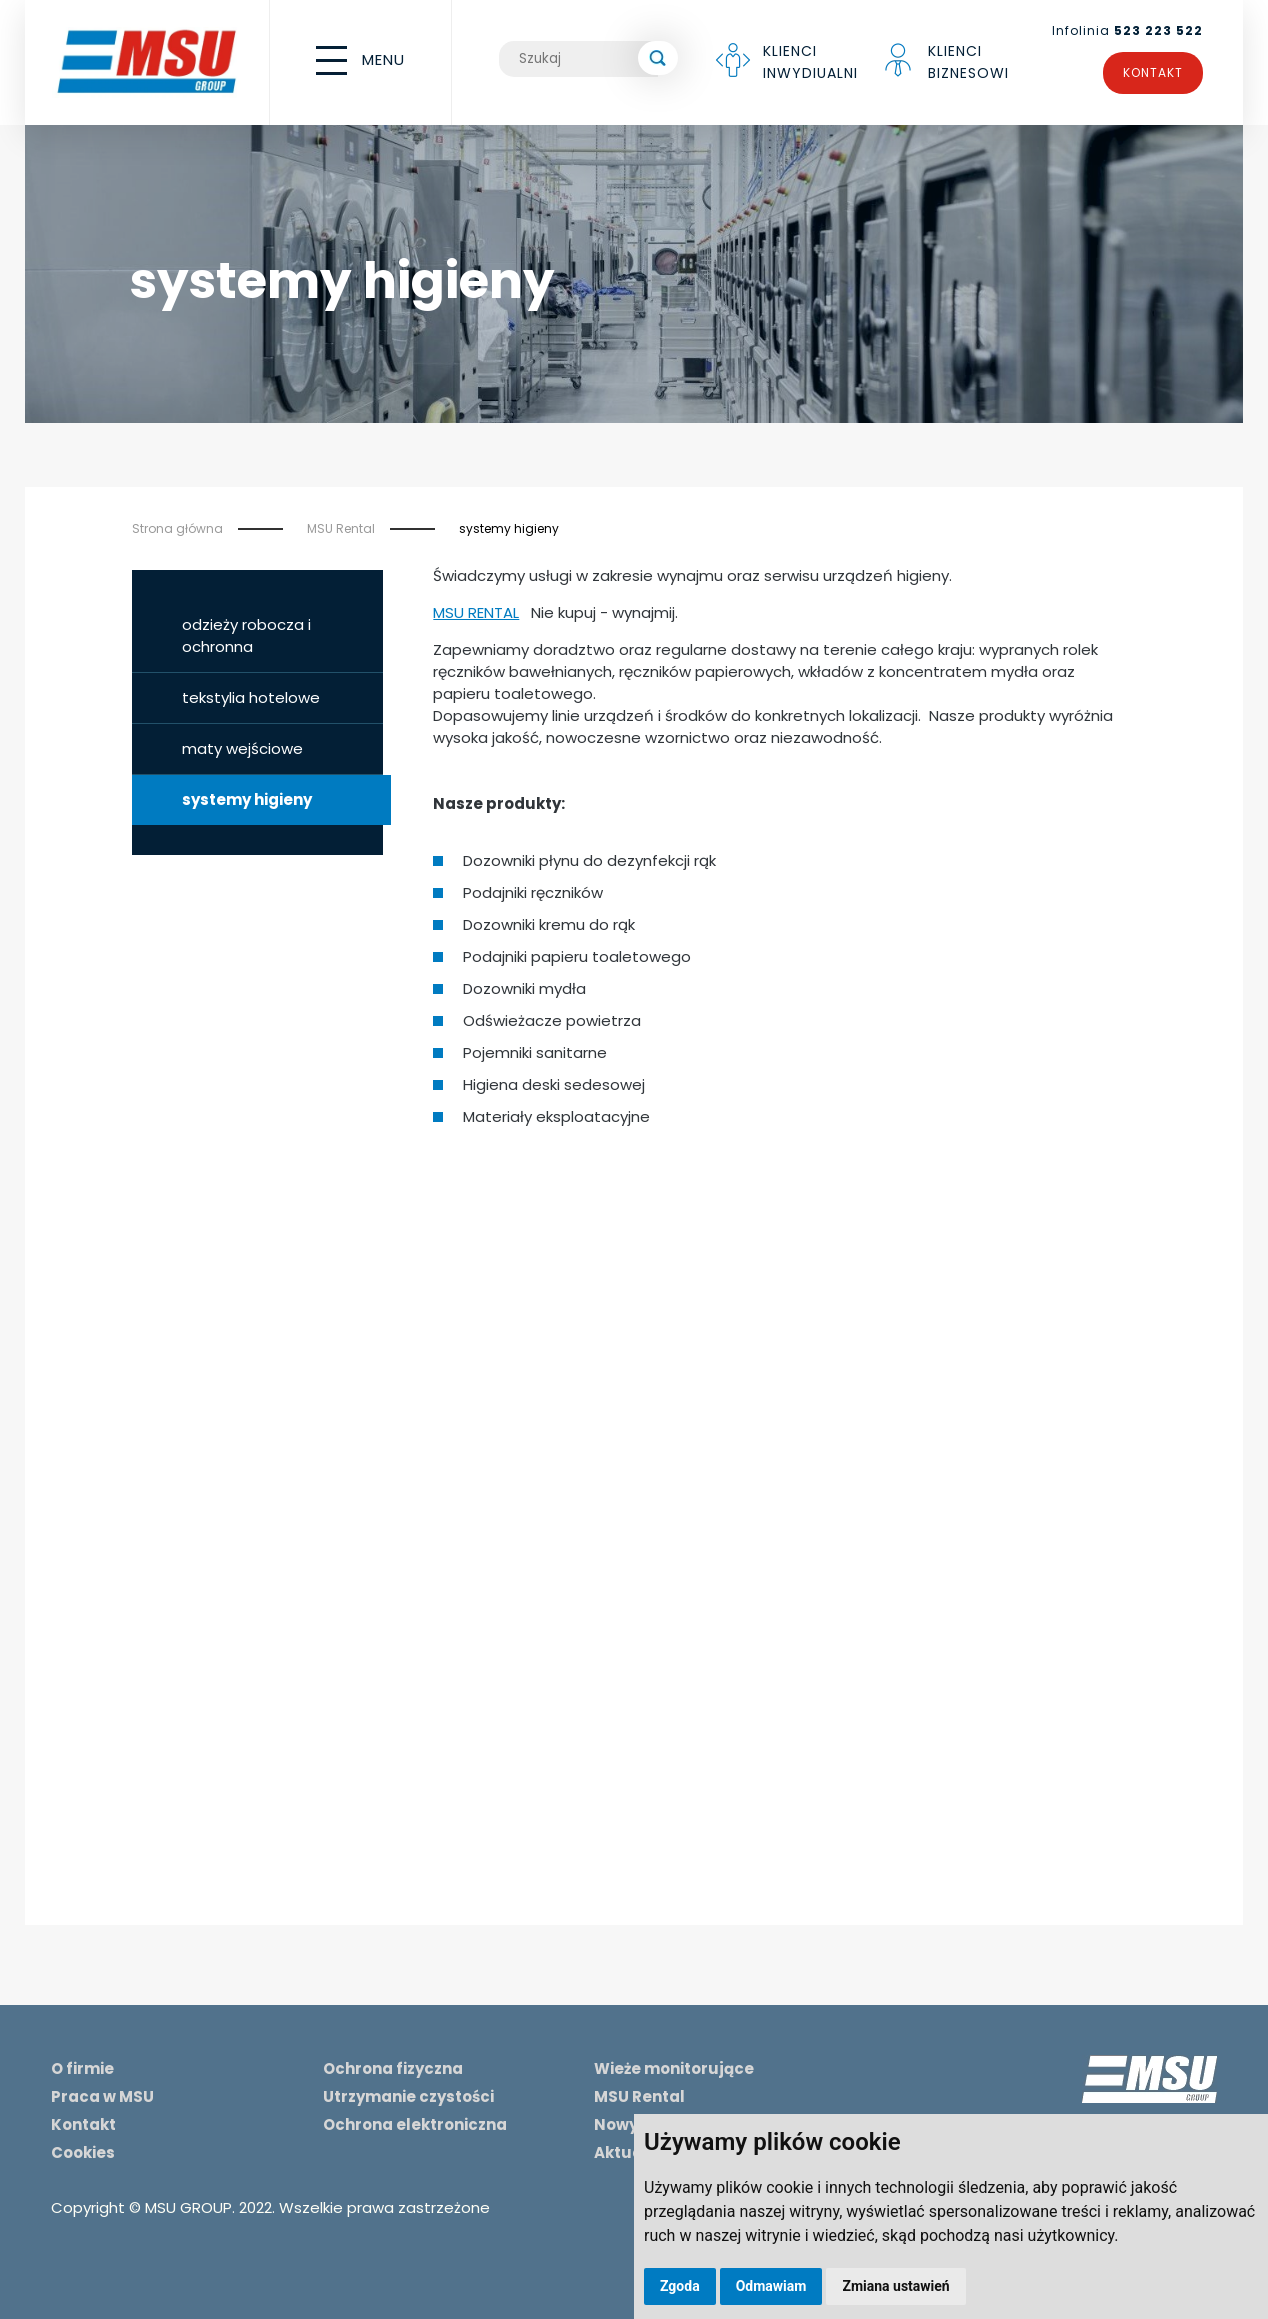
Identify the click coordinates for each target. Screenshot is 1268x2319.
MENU (360, 60)
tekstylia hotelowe (251, 697)
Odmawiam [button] (771, 2286)
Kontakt (1153, 72)
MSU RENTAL (476, 612)
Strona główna (177, 528)
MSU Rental (341, 528)
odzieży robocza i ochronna (246, 635)
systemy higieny (509, 528)
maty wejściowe (242, 748)
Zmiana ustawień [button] (895, 2286)
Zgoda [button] (680, 2286)
